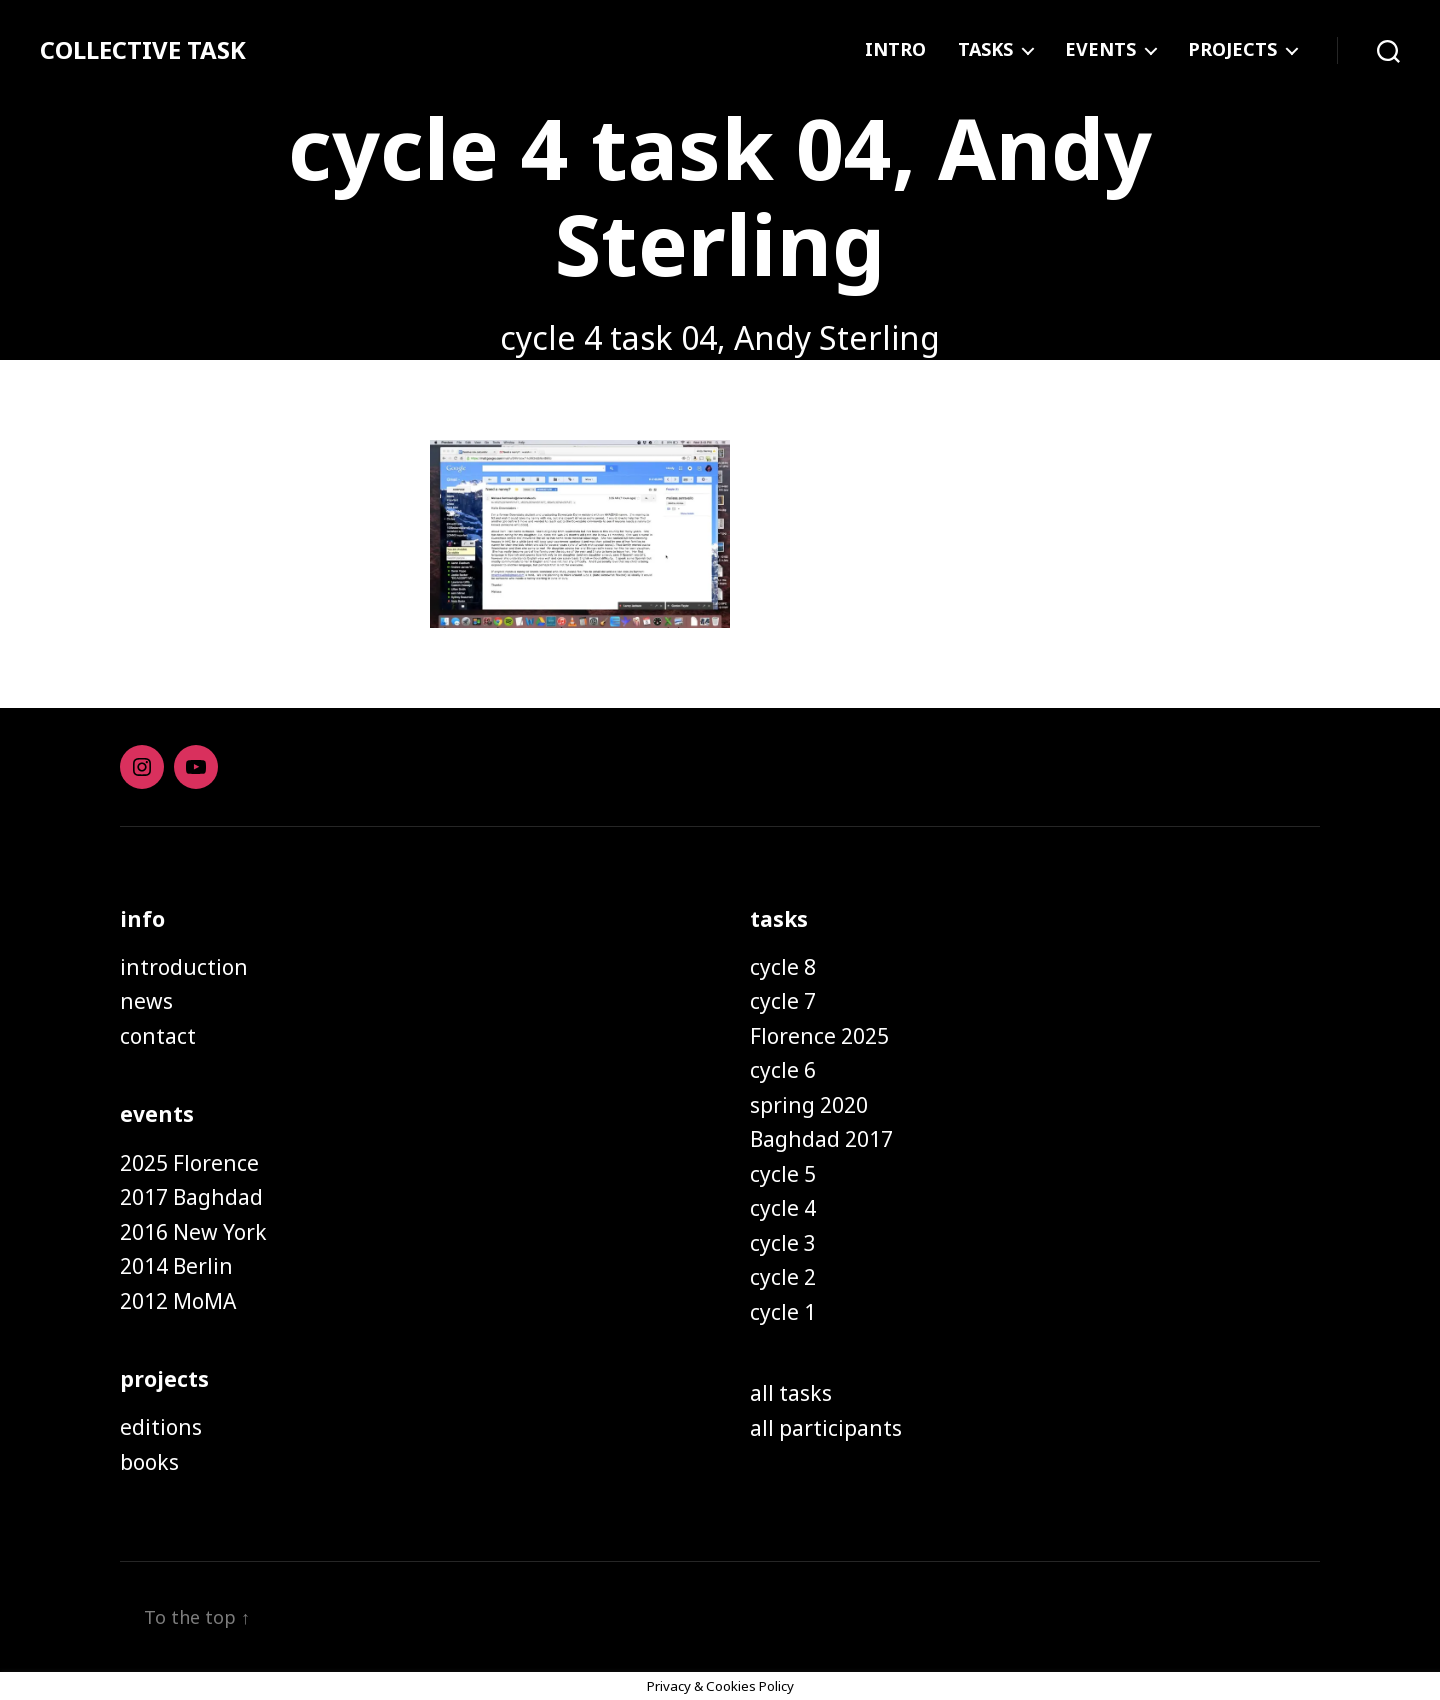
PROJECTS (1232, 50)
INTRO (895, 50)
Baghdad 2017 (821, 1139)
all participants (826, 1428)
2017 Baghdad (191, 1197)
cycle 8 (783, 967)
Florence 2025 (819, 1036)
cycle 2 (783, 1277)
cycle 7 (783, 1001)
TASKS (985, 50)
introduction (184, 967)
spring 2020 (809, 1105)
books (149, 1462)
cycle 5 (783, 1174)
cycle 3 (783, 1243)
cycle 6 (783, 1070)
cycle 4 (783, 1208)
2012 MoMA (178, 1301)
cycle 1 (783, 1312)
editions (161, 1427)
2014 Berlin (176, 1266)
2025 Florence (189, 1163)
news (146, 1001)
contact (158, 1036)
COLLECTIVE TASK (143, 50)
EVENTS (1100, 50)
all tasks (791, 1393)
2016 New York (193, 1232)
